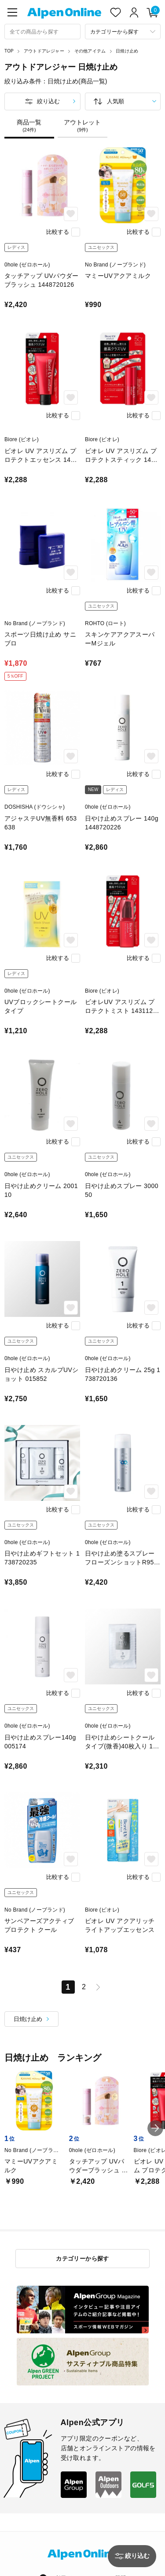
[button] (155, 2128)
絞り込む (48, 101)
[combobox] (42, 31)
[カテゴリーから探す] (123, 31)
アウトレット (82, 125)
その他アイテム (90, 51)
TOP (9, 51)
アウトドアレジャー (44, 51)
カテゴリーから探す (82, 2258)
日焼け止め (127, 51)
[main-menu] (12, 12)
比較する (57, 232)
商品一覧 (29, 125)
